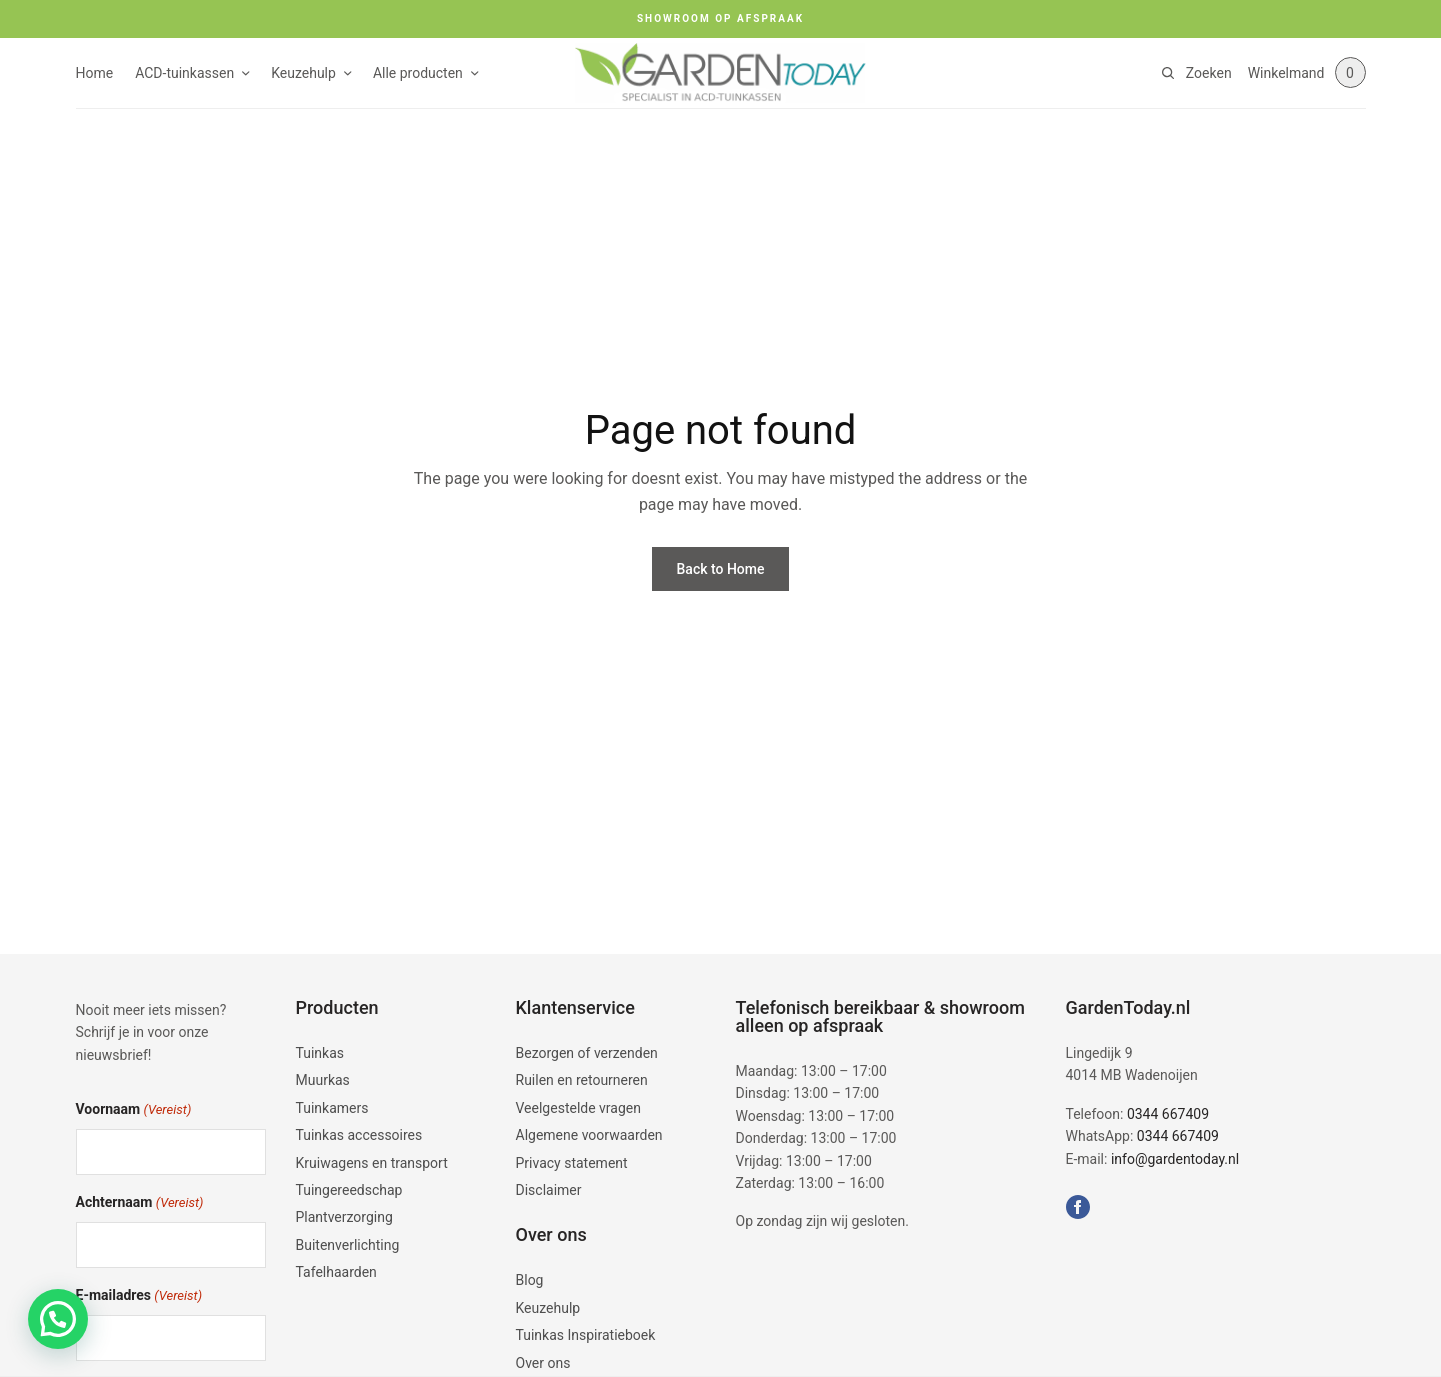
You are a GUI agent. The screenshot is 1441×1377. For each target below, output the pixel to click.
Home (95, 73)
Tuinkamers (332, 1108)
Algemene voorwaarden (589, 1135)
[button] (58, 1319)
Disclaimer (549, 1190)
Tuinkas (320, 1053)
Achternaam (140, 1203)
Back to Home (721, 569)
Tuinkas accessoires (359, 1135)
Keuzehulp (303, 73)
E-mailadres (139, 1296)
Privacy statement (572, 1163)
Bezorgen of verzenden (587, 1053)
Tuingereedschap (349, 1190)
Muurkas (323, 1080)
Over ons (543, 1363)
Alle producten (418, 73)
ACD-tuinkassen (184, 73)
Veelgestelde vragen (578, 1108)
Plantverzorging (344, 1217)
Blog (530, 1280)
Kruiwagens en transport (372, 1163)
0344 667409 (1168, 1114)
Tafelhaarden (336, 1272)
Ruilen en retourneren (582, 1080)
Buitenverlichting (348, 1245)
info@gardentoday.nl (1175, 1159)
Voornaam (134, 1110)
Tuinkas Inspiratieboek (586, 1335)
